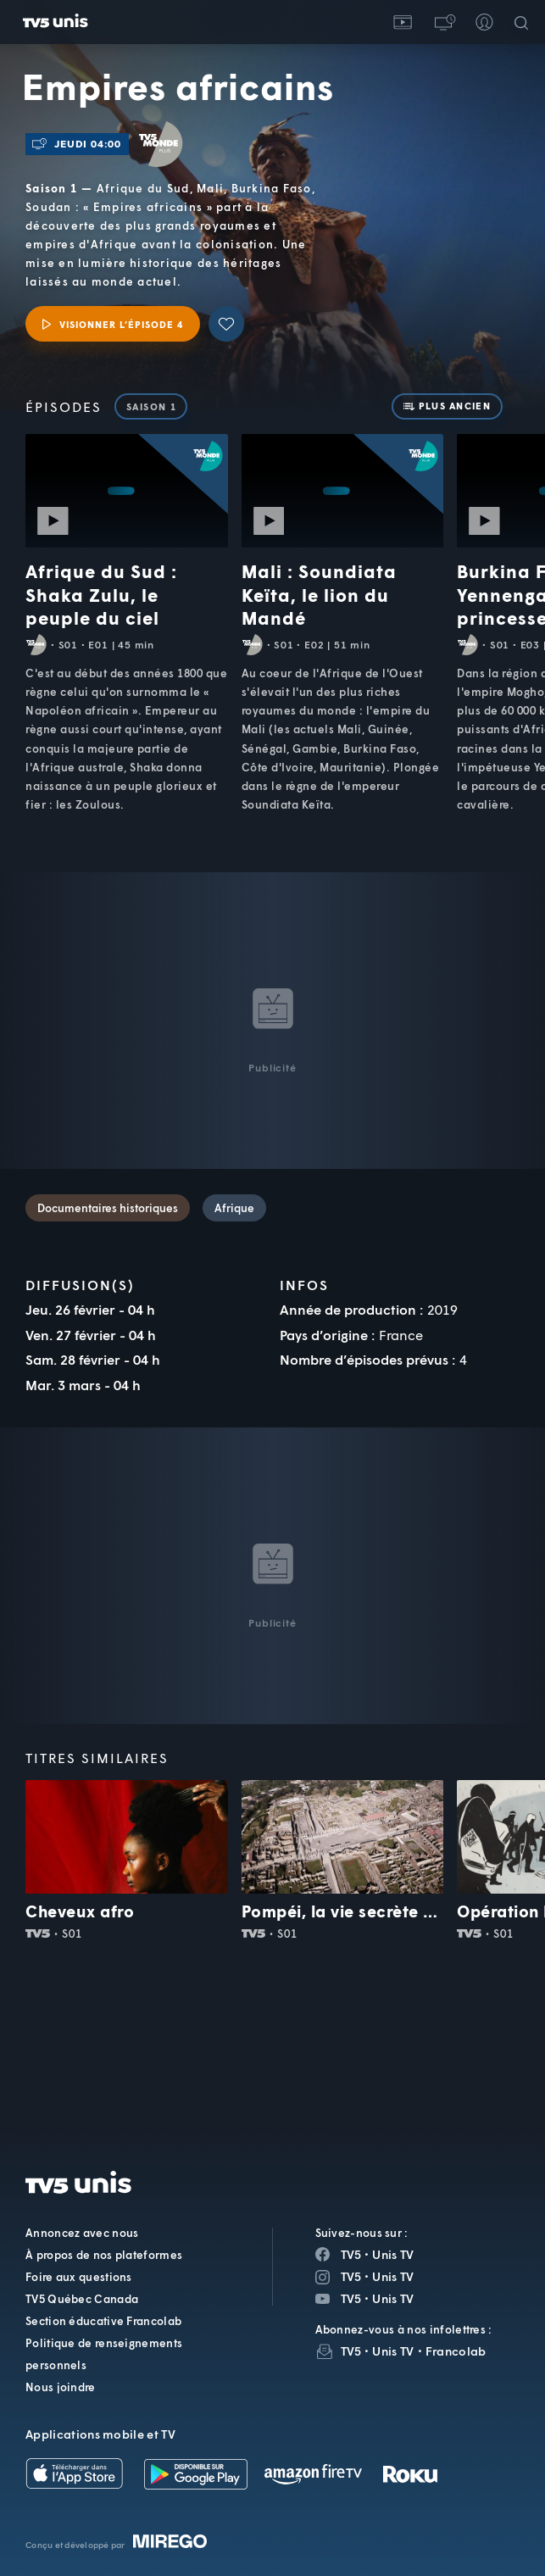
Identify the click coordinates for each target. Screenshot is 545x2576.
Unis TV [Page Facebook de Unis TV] (393, 2254)
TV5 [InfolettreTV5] (351, 2351)
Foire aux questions (78, 2277)
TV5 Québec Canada (81, 2299)
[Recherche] (524, 22)
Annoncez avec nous (81, 2232)
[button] (443, 22)
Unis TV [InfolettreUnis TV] (393, 2351)
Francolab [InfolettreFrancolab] (456, 2351)
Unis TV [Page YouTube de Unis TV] (393, 2298)
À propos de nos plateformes (103, 2255)
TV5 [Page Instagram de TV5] (351, 2276)
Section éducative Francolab (103, 2321)
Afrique (234, 1208)
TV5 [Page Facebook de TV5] (351, 2254)
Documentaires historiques (107, 1208)
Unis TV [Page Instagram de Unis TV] (393, 2276)
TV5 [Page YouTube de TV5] (351, 2298)
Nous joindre (60, 2387)
